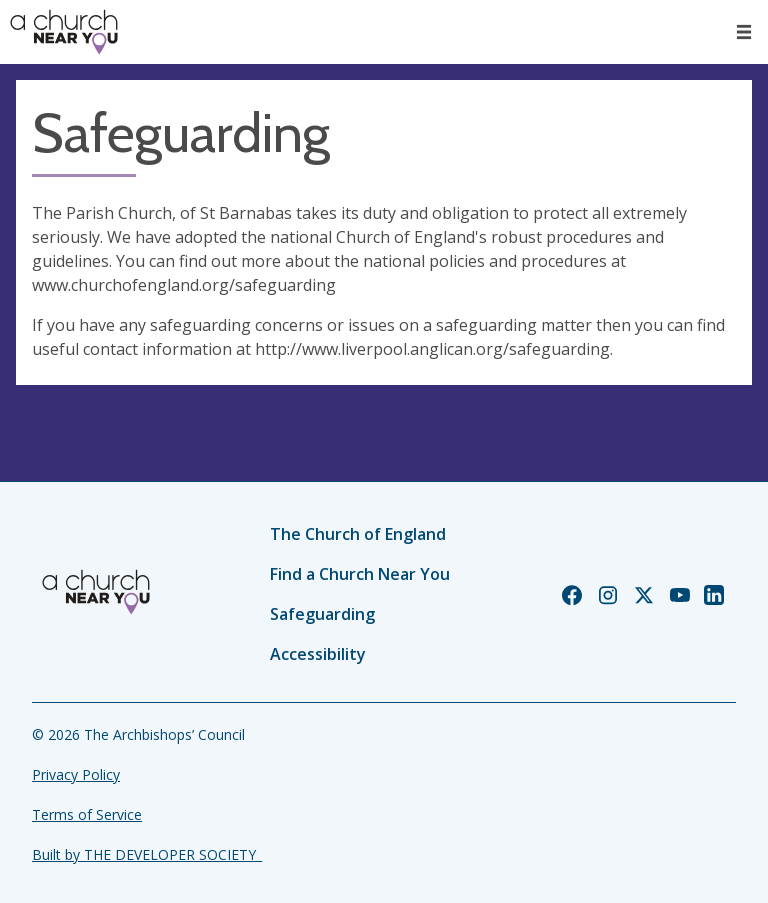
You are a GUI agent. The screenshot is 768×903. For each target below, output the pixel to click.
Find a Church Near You (360, 574)
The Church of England (358, 534)
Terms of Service (87, 814)
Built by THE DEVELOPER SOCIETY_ (147, 854)
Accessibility (318, 654)
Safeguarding (322, 614)
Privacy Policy (76, 774)
